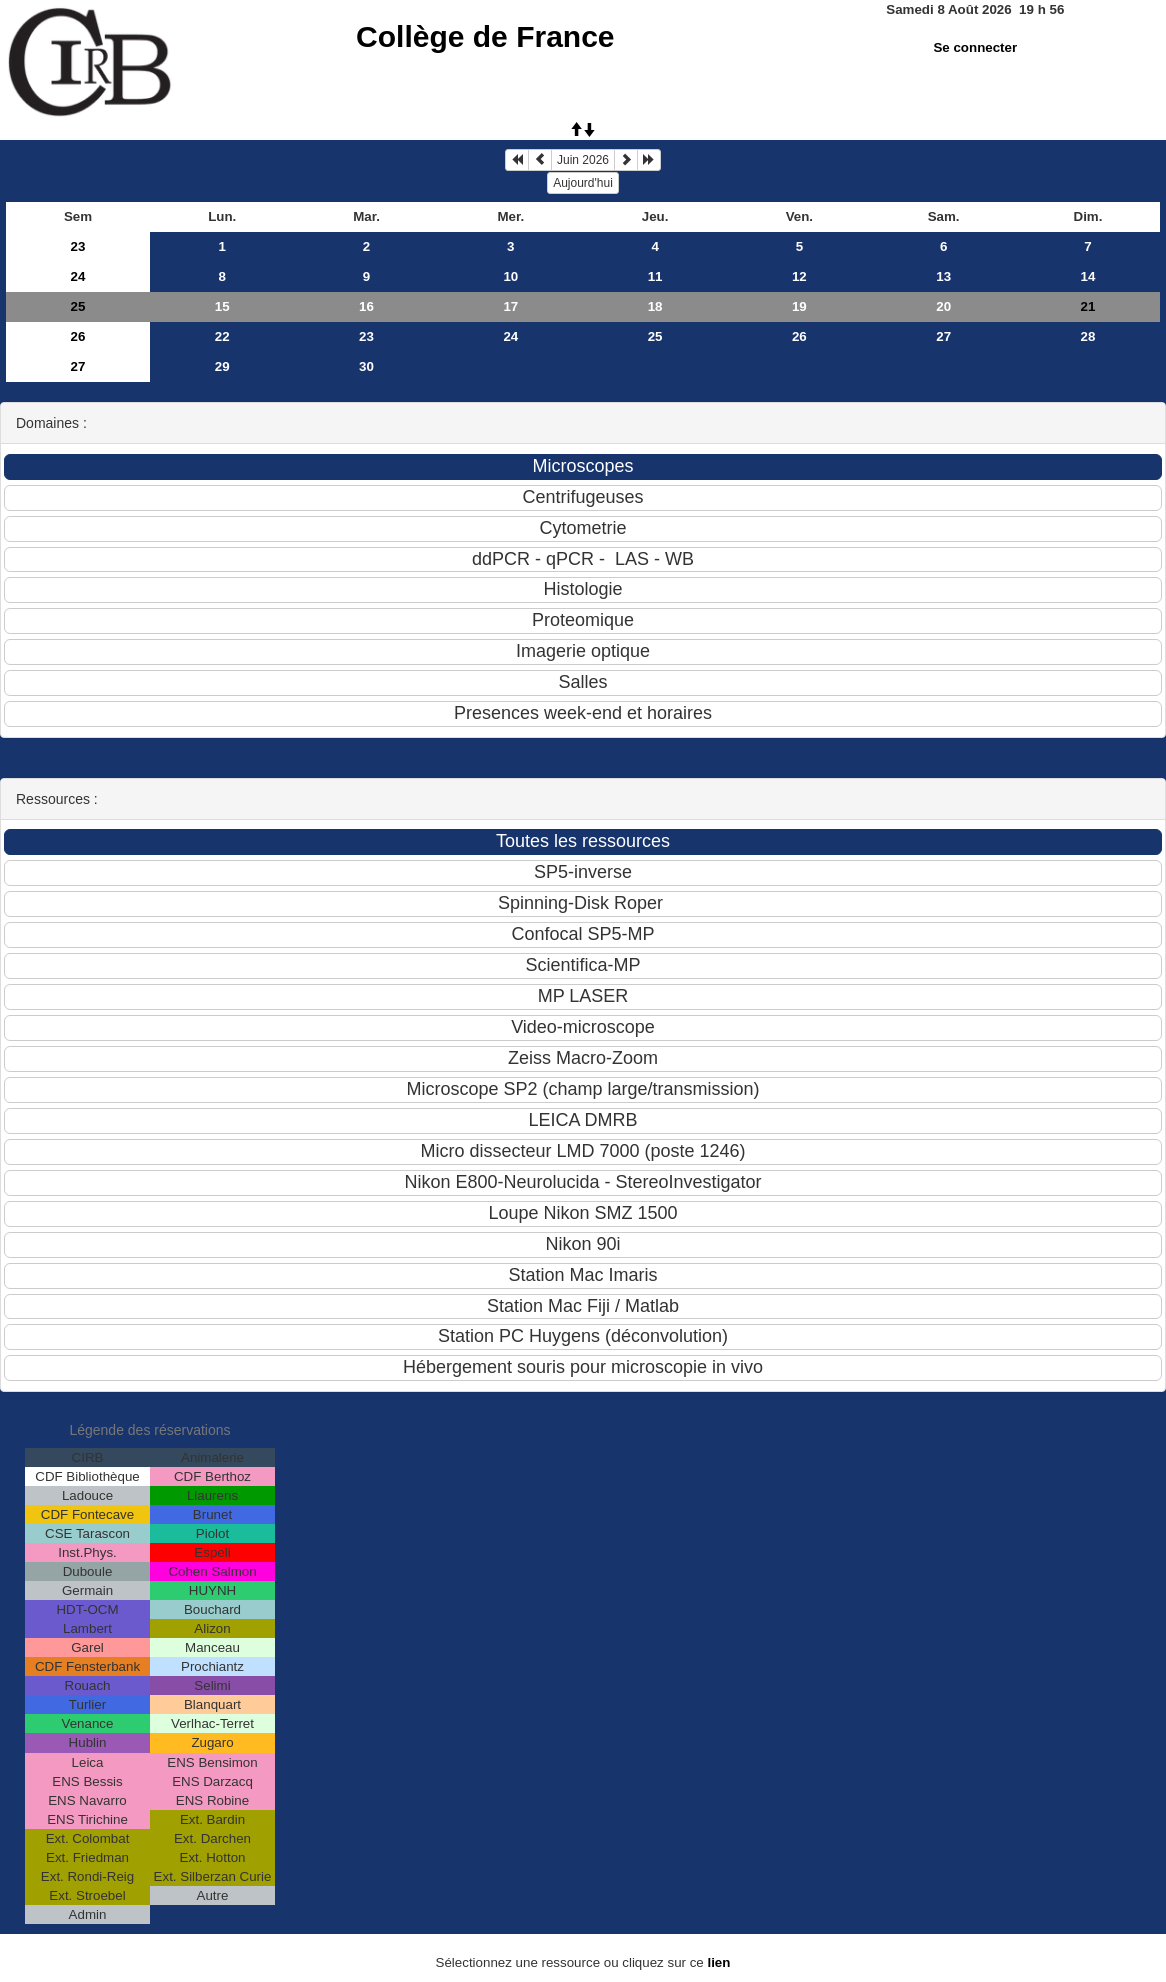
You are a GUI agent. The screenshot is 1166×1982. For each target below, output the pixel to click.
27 (943, 336)
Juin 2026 (583, 160)
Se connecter (975, 47)
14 (1088, 276)
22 (222, 336)
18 (655, 306)
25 (78, 306)
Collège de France (485, 36)
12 (799, 276)
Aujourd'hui (583, 183)
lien (718, 1962)
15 (222, 306)
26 (78, 336)
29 (222, 366)
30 (366, 366)
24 (78, 276)
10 (510, 276)
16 (366, 306)
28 (1088, 336)
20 (943, 306)
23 (78, 246)
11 (655, 276)
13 (943, 276)
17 (510, 306)
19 (799, 306)
